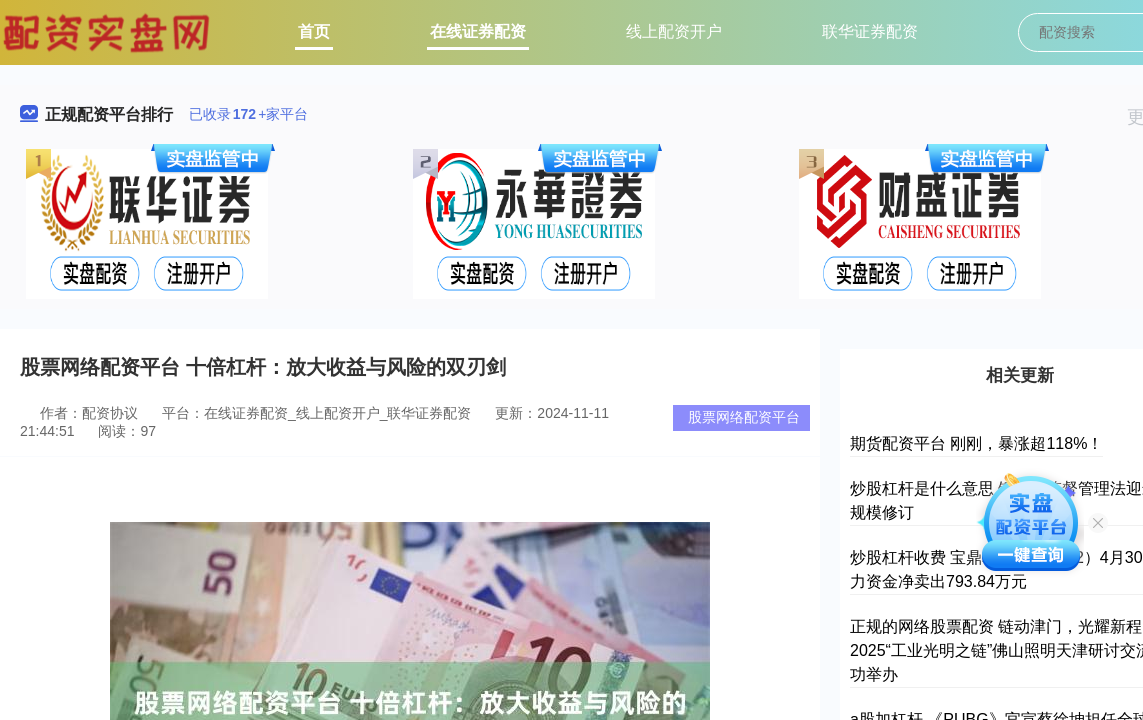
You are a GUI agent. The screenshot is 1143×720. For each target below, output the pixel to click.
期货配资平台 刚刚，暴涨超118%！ (976, 443)
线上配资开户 (674, 31)
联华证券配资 (870, 31)
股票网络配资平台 (744, 417)
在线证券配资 (478, 31)
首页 (314, 31)
